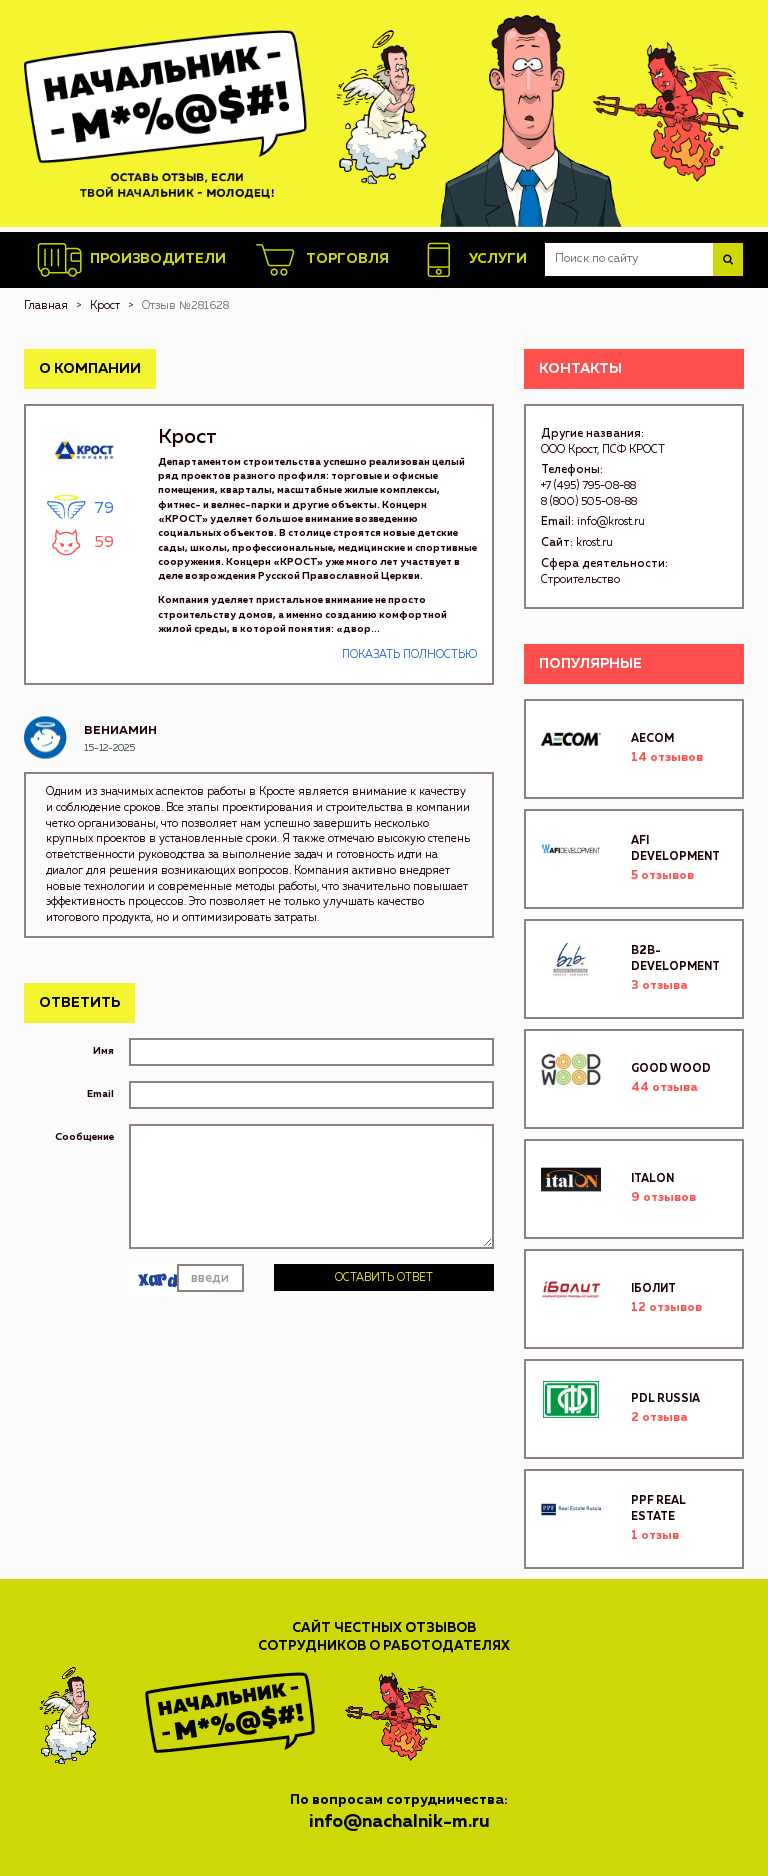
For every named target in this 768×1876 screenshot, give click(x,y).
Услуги (471, 260)
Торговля (321, 260)
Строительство (580, 579)
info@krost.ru (611, 521)
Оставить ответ (384, 1277)
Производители (131, 260)
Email (100, 1094)
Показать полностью (409, 654)
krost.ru (594, 542)
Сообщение (84, 1137)
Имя (103, 1051)
